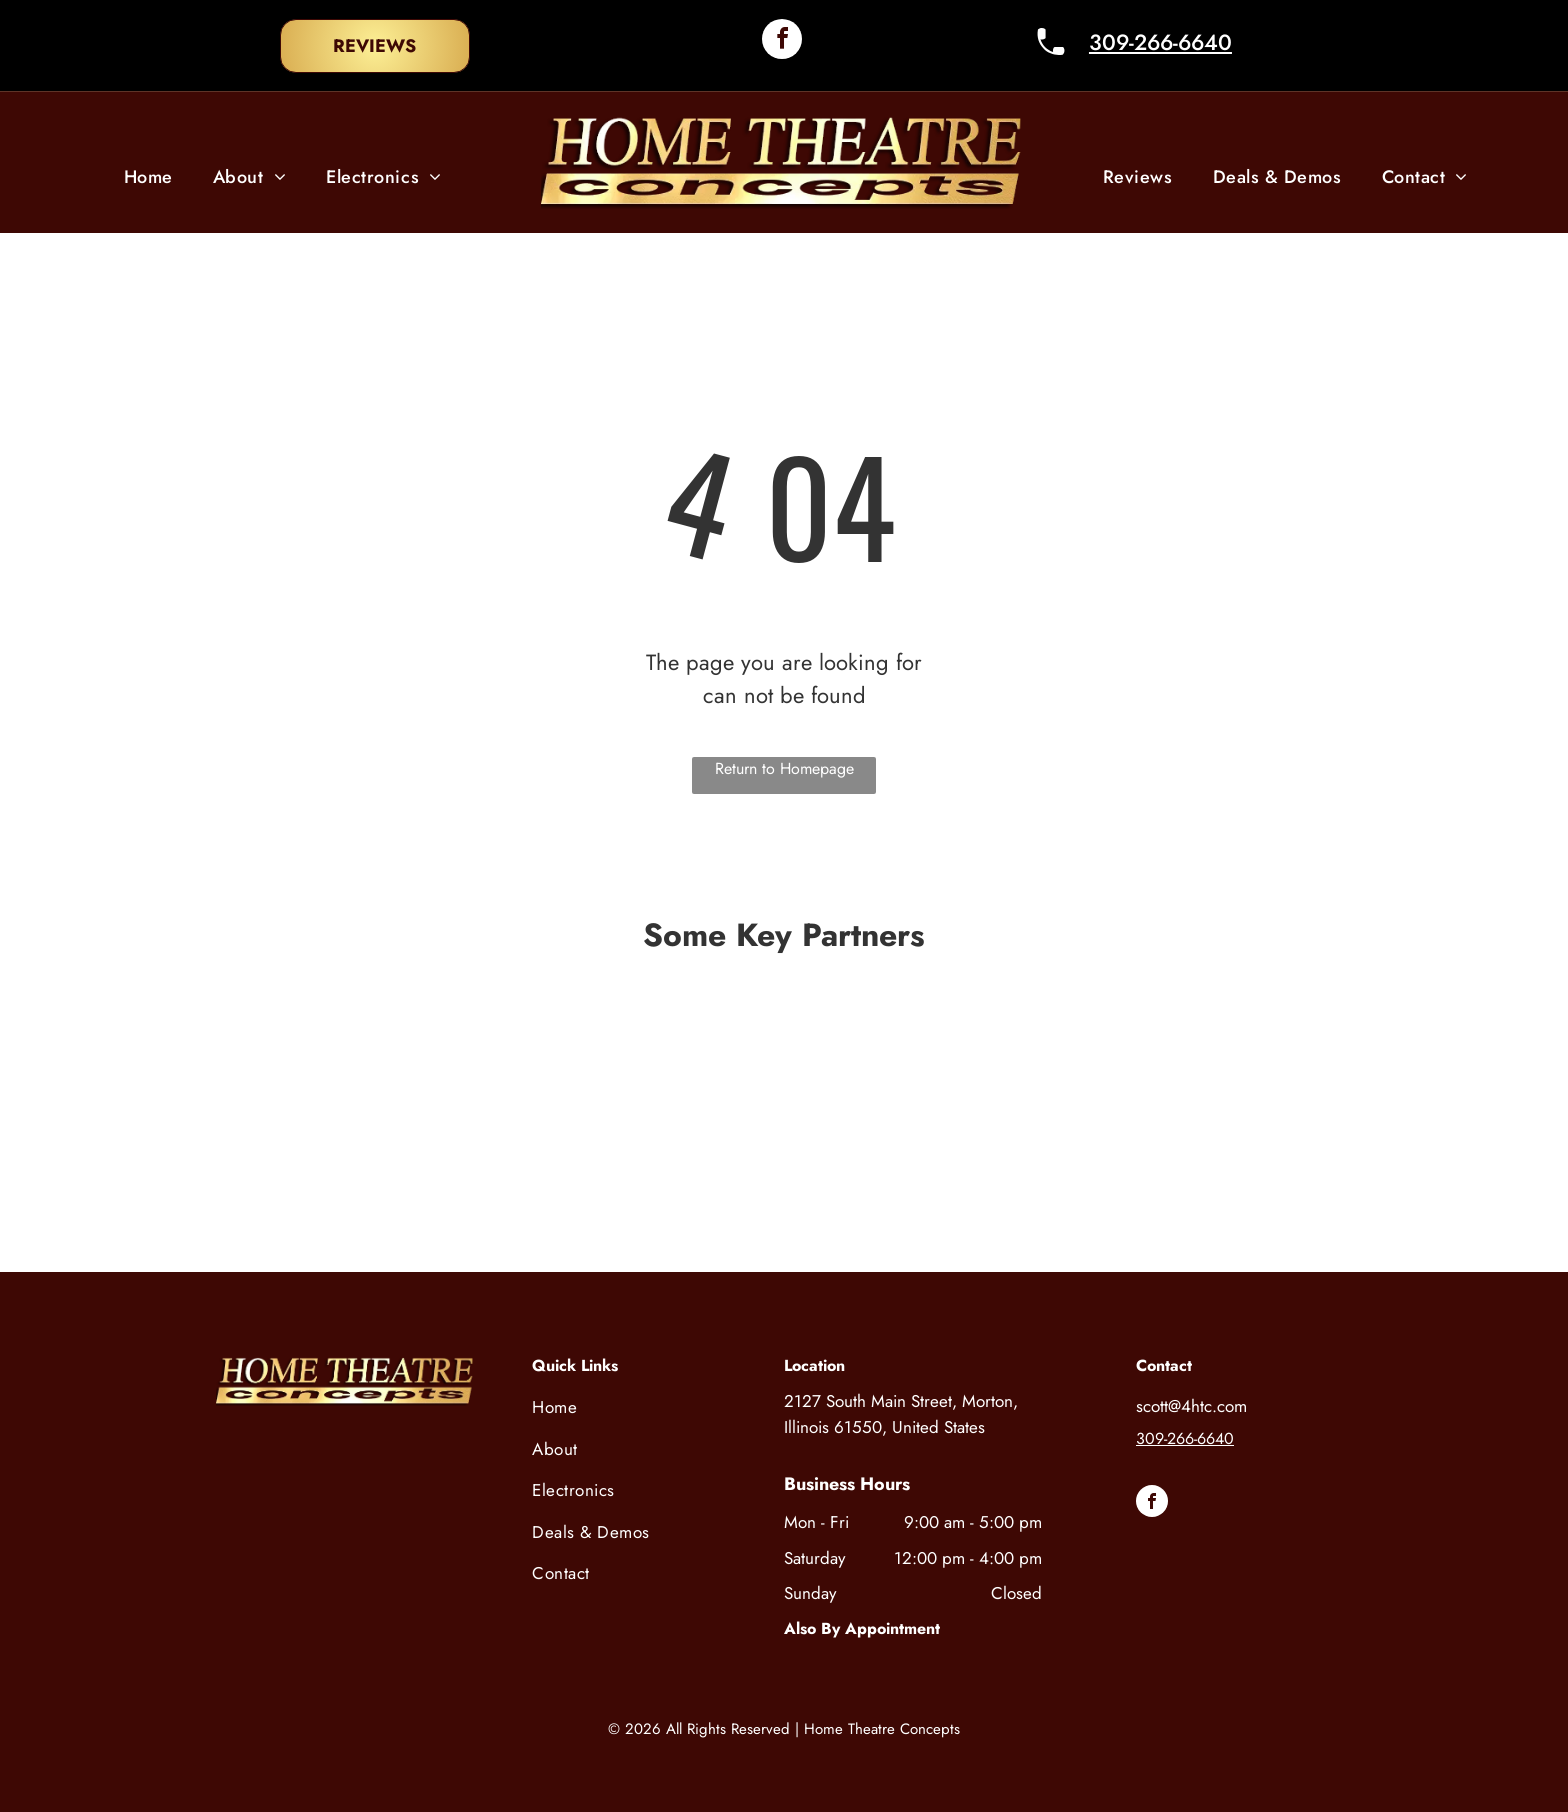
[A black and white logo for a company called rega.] (1251, 1182)
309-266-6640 (1160, 42)
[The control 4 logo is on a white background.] (559, 1060)
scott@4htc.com (1191, 1406)
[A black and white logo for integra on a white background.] (317, 1182)
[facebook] (782, 41)
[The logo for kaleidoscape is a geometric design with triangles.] (551, 1182)
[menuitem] (148, 177)
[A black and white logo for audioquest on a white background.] (1259, 1060)
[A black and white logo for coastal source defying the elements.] (784, 1182)
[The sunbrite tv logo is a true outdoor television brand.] (1018, 1182)
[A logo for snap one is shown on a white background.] (1026, 1060)
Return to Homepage (784, 768)
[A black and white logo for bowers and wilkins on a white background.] (792, 1060)
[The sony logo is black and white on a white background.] (325, 1060)
